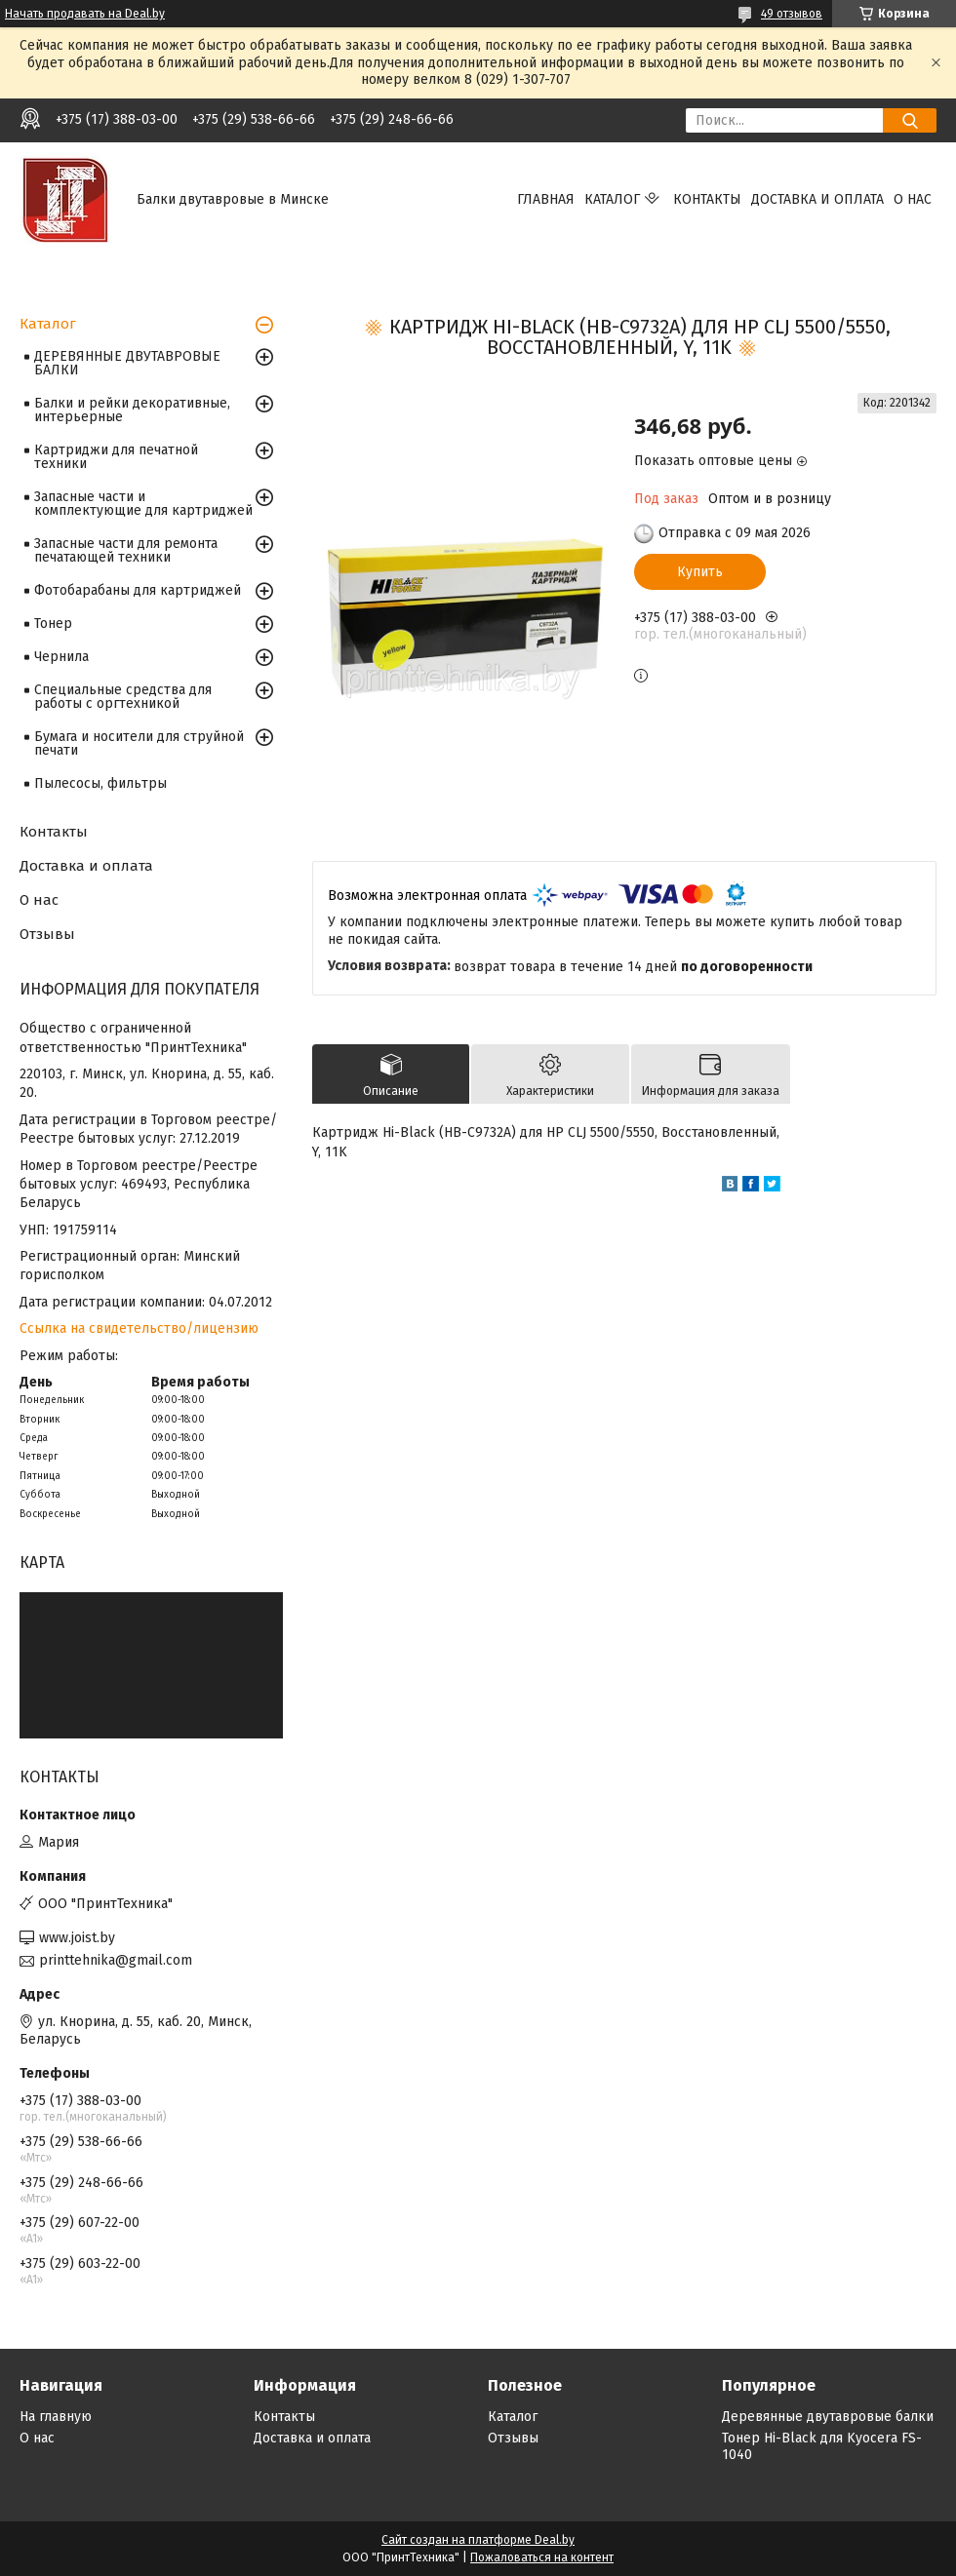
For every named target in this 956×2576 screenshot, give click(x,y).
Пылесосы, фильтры (100, 783)
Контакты (707, 199)
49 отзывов (791, 13)
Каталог (612, 199)
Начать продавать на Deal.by (85, 13)
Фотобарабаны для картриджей (137, 590)
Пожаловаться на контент (542, 2557)
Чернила (61, 656)
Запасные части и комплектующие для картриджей (143, 503)
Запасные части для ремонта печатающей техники (126, 550)
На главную (56, 2416)
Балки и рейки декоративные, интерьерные (132, 410)
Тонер (53, 623)
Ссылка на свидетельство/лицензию (139, 1328)
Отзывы (47, 934)
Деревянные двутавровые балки (828, 2416)
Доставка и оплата (817, 199)
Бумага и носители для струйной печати (139, 743)
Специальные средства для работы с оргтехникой (123, 697)
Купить (700, 572)
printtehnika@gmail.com (115, 1960)
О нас (913, 199)
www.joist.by (77, 1938)
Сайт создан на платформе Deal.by (478, 2540)
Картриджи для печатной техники (116, 457)
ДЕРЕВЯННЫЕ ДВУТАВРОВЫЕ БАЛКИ (127, 363)
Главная (546, 199)
